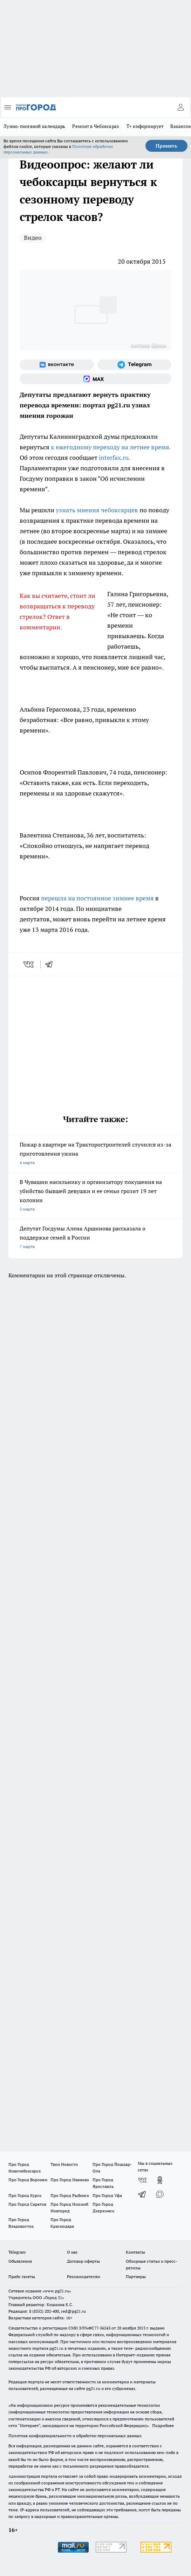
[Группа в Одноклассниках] (160, 2180)
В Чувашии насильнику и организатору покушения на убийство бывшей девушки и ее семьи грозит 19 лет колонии (95, 1196)
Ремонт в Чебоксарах (95, 126)
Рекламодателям (83, 2276)
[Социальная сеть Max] (95, 378)
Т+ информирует (145, 126)
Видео (33, 238)
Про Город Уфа (107, 2195)
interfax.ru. (114, 458)
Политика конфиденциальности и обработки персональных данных (75, 2435)
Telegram (17, 2252)
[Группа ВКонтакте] (57, 364)
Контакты (135, 2252)
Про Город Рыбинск (69, 2195)
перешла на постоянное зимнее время (97, 898)
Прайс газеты (21, 2276)
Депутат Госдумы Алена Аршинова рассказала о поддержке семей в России (95, 1238)
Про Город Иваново (69, 2179)
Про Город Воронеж (28, 2179)
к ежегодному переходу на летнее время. (111, 447)
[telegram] (51, 964)
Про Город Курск (24, 2195)
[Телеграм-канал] (134, 364)
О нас (72, 2252)
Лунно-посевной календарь (34, 126)
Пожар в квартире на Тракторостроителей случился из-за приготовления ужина (95, 1154)
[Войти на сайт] (180, 107)
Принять (166, 146)
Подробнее (163, 2425)
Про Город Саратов (27, 2204)
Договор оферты (83, 2261)
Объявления (20, 2261)
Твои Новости (64, 2164)
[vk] (29, 964)
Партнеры (136, 2276)
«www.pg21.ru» (56, 2290)
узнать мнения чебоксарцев (97, 510)
